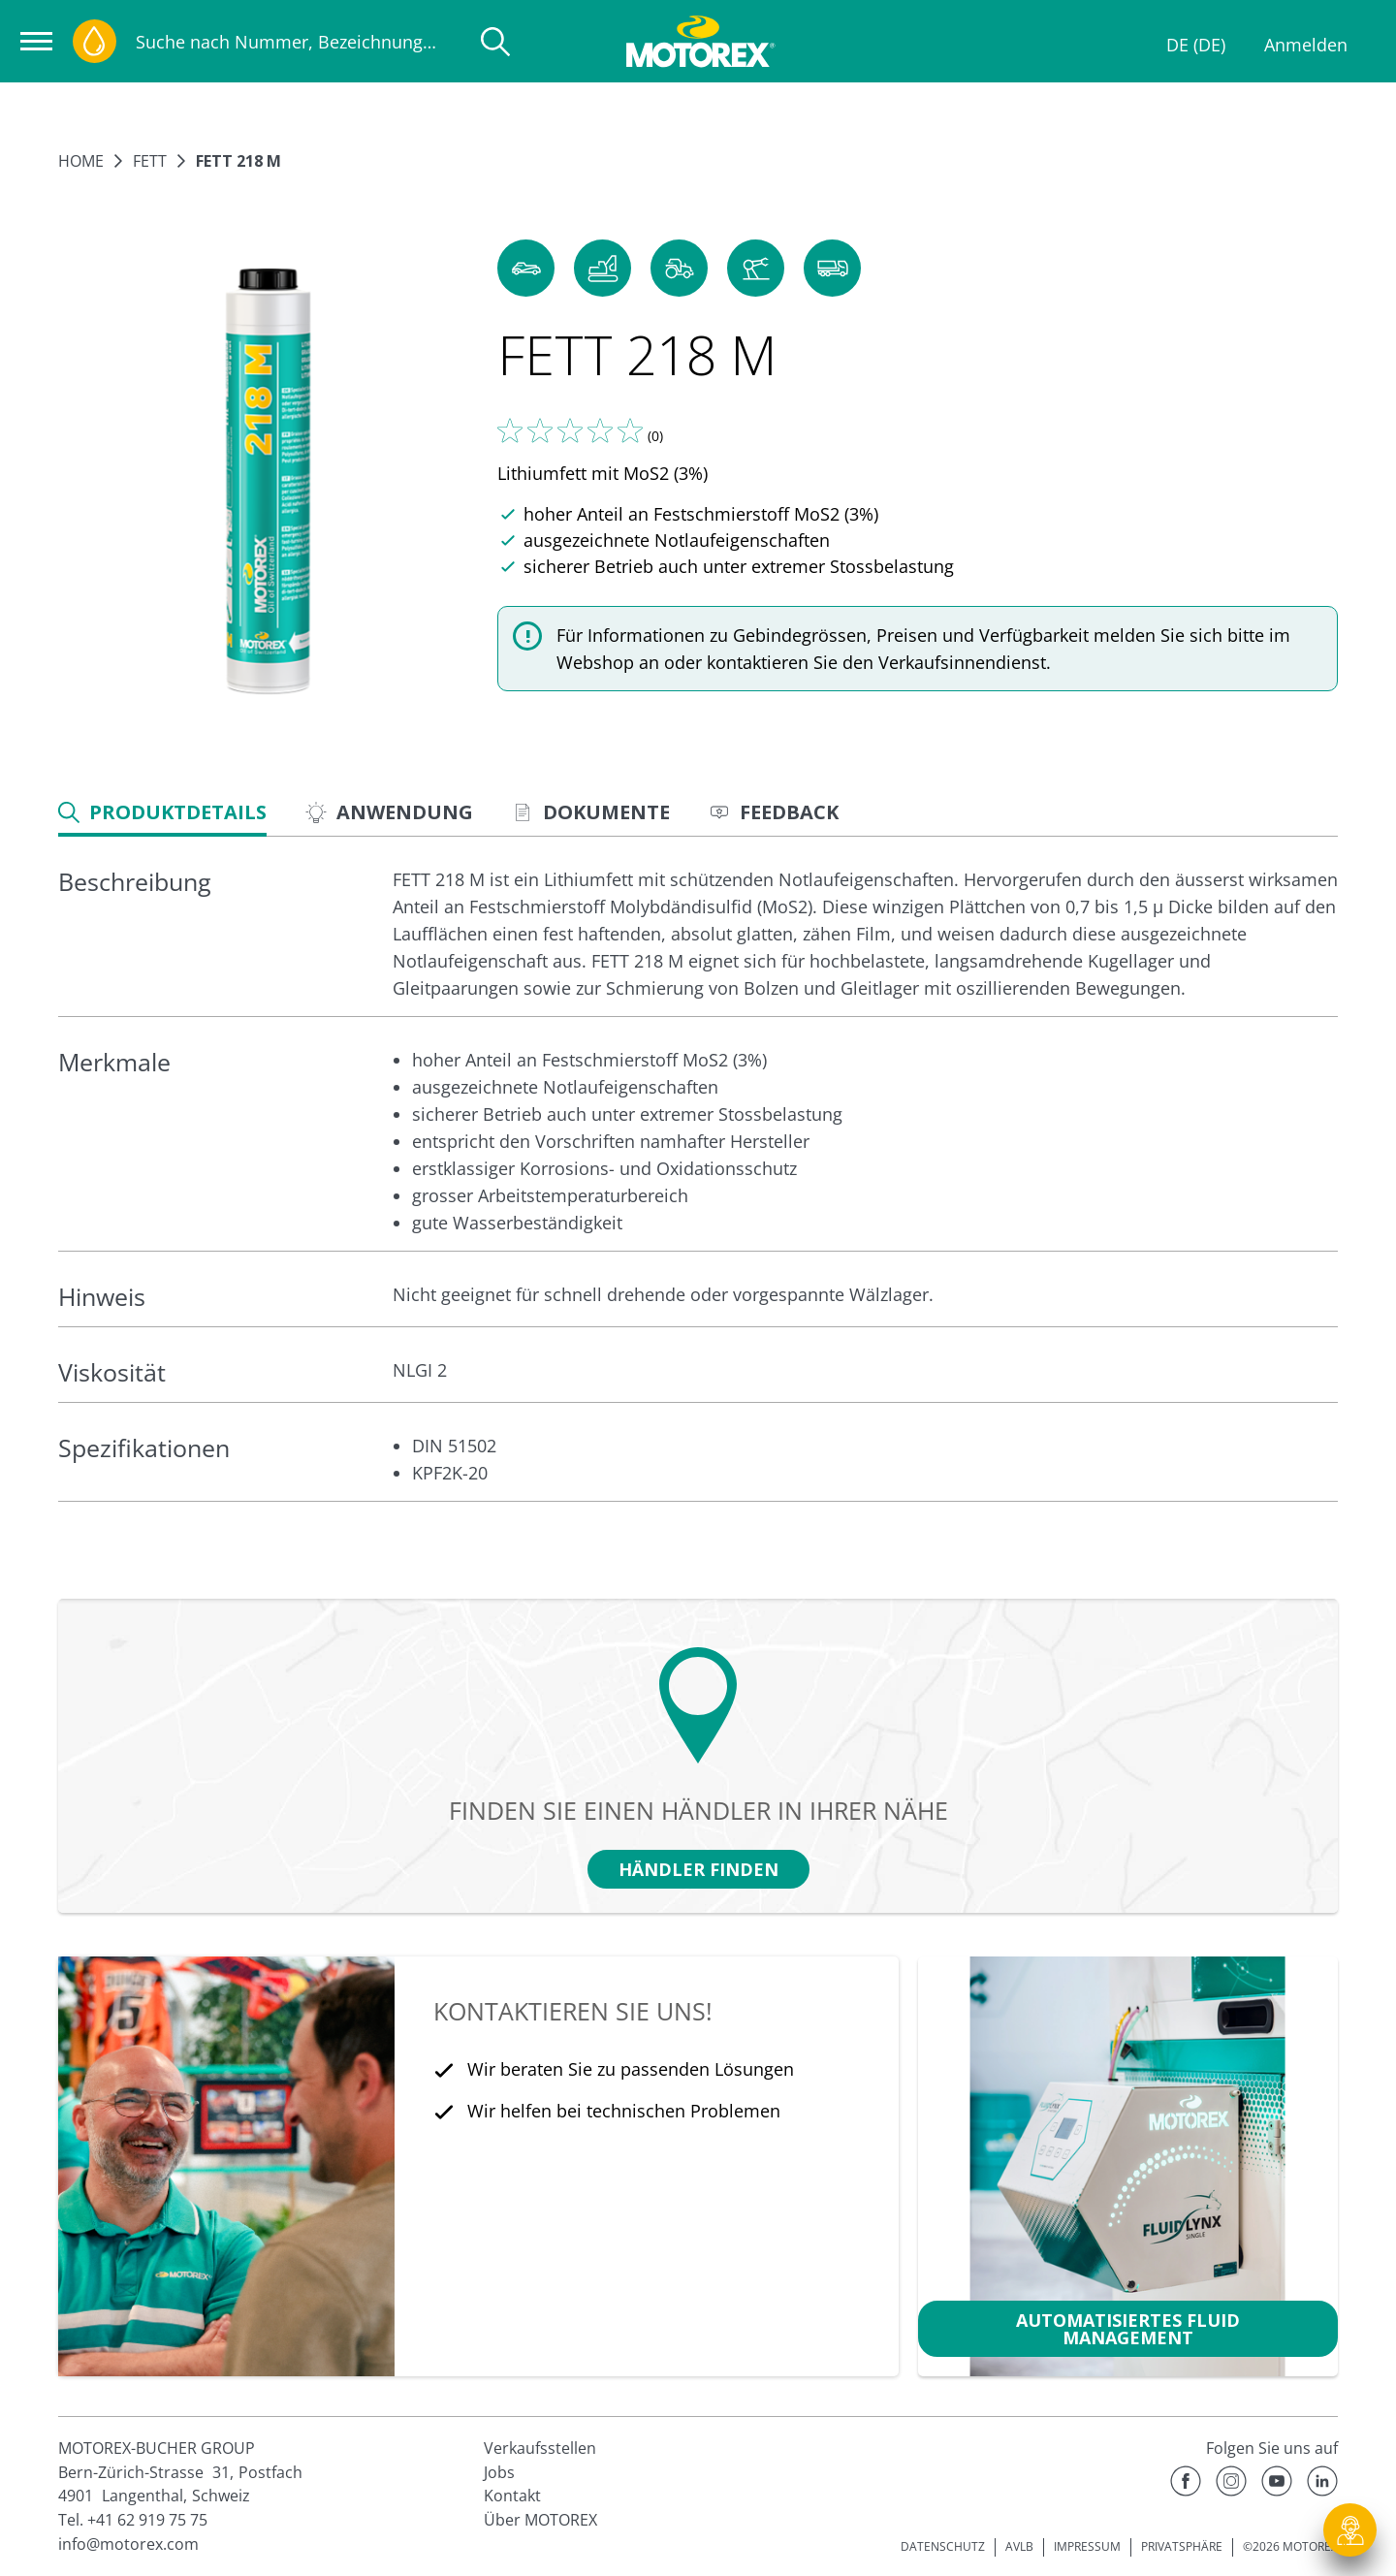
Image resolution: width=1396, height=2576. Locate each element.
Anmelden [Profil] (1306, 44)
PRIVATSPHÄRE (1181, 2546)
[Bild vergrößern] (268, 481)
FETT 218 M (238, 161)
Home (81, 161)
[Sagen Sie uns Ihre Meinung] (570, 430)
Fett (150, 161)
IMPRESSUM (1087, 2546)
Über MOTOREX (540, 2519)
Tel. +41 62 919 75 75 (132, 2519)
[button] (526, 268)
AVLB (1019, 2546)
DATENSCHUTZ (943, 2546)
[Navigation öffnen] (36, 41)
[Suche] (495, 41)
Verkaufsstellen (540, 2448)
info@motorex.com (128, 2544)
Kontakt (512, 2495)
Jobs (499, 2472)
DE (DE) (1195, 44)
